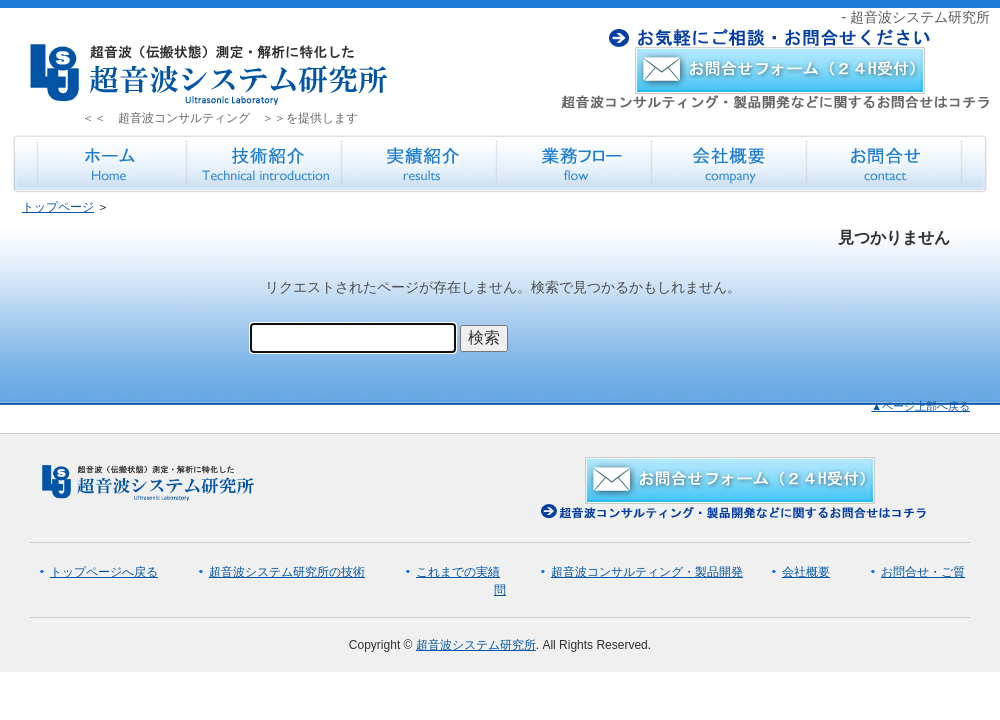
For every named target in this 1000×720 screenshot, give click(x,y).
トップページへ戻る (104, 572)
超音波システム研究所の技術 (287, 572)
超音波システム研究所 (476, 645)
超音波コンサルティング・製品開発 (647, 572)
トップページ (58, 207)
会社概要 (806, 572)
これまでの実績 (458, 572)
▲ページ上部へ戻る (920, 406)
